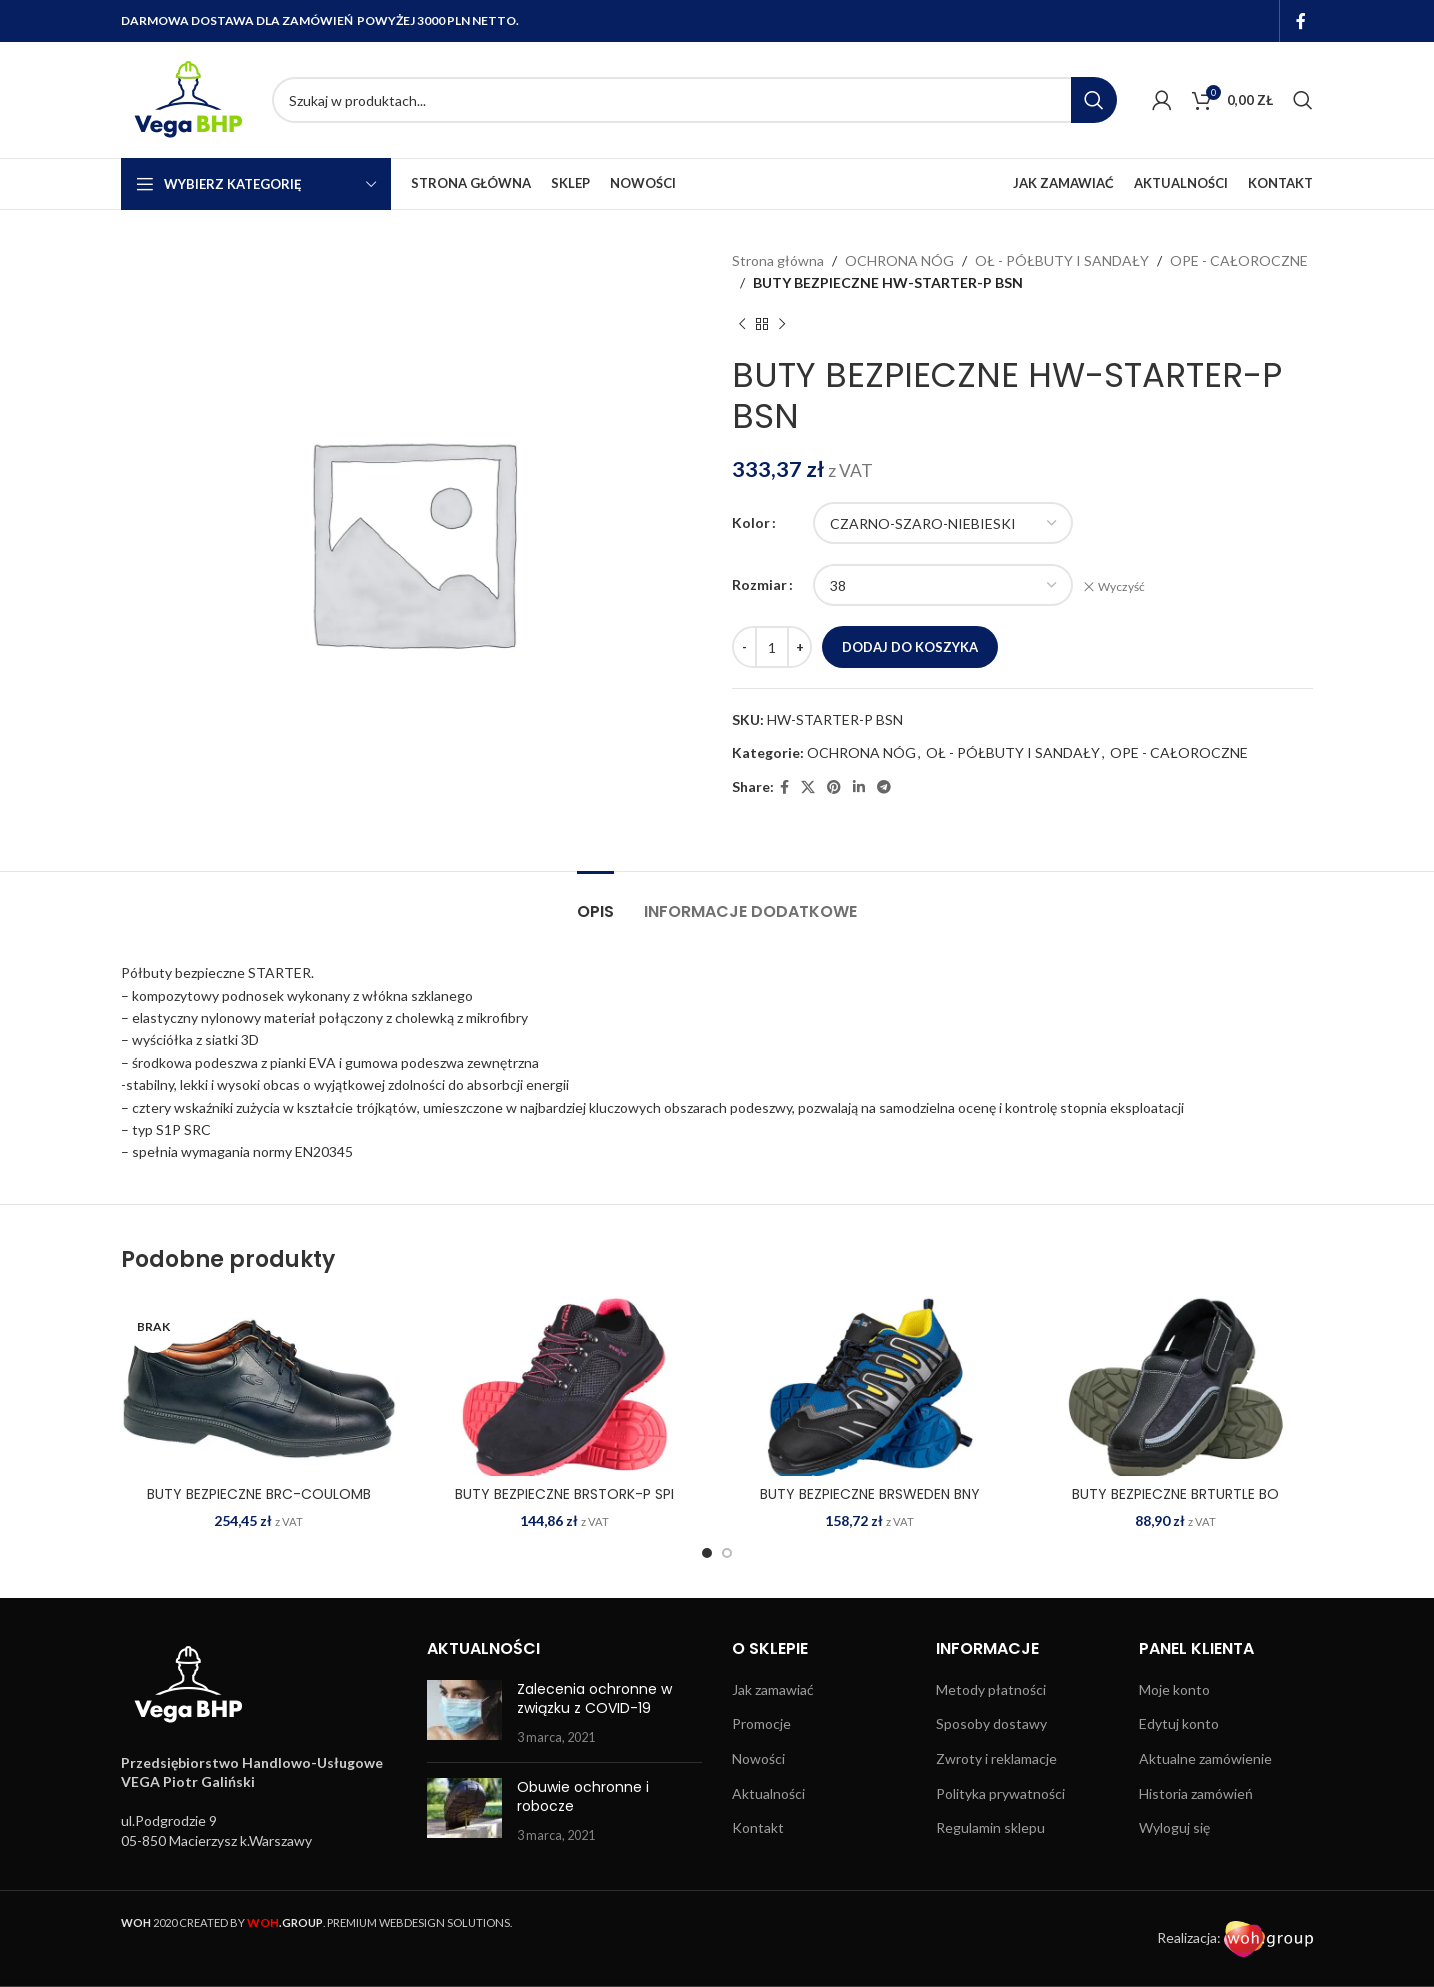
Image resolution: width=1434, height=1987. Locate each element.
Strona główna (778, 260)
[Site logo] (186, 98)
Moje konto (1174, 1689)
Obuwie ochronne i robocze (583, 1797)
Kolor (751, 522)
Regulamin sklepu (990, 1827)
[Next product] (782, 325)
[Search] (694, 100)
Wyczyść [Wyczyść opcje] (1121, 586)
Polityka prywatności (1000, 1793)
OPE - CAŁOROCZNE (1239, 260)
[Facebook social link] (1301, 21)
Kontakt (758, 1827)
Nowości (758, 1758)
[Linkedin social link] (859, 787)
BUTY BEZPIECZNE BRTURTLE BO (1175, 1494)
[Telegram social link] (884, 787)
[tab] (595, 901)
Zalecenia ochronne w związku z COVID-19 (594, 1699)
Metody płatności (991, 1689)
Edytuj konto (1179, 1723)
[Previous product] (742, 325)
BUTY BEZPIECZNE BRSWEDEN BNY (870, 1494)
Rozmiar (759, 584)
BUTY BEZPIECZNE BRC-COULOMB (259, 1494)
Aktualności (768, 1793)
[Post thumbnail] (464, 1713)
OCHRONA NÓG (899, 260)
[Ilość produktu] (772, 647)
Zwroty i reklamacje (996, 1758)
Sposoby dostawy (991, 1723)
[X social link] (808, 787)
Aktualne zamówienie (1205, 1758)
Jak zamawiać (773, 1689)
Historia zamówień (1196, 1793)
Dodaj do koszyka (910, 647)
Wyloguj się (1174, 1827)
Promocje (761, 1723)
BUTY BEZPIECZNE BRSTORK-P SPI (564, 1494)
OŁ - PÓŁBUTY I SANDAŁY (1062, 260)
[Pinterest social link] (834, 787)
